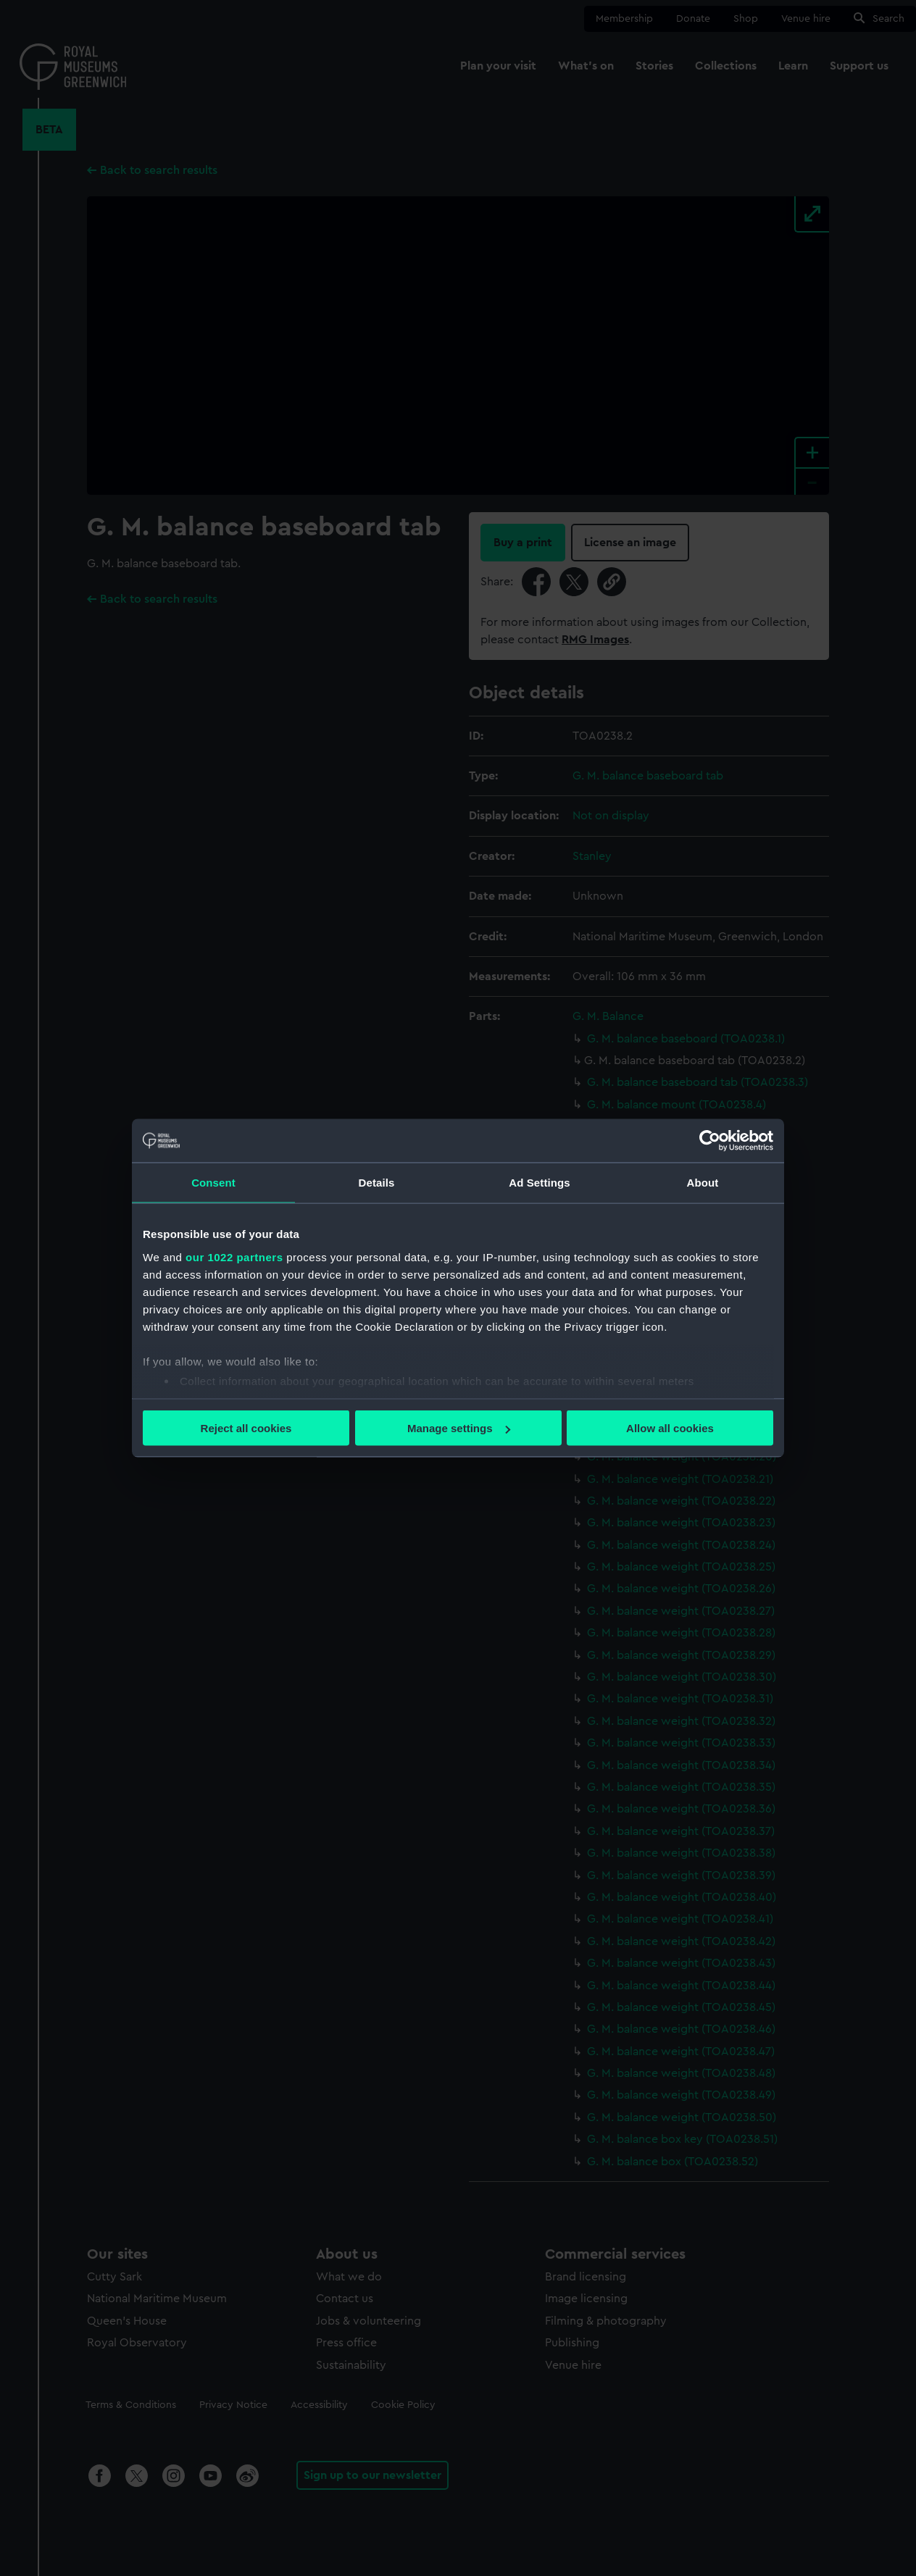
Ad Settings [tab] (539, 1182)
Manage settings (458, 1428)
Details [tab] (377, 1182)
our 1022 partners (234, 1256)
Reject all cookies (246, 1428)
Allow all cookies (670, 1428)
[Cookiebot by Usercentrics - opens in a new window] (709, 1141)
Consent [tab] (213, 1182)
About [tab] (703, 1182)
